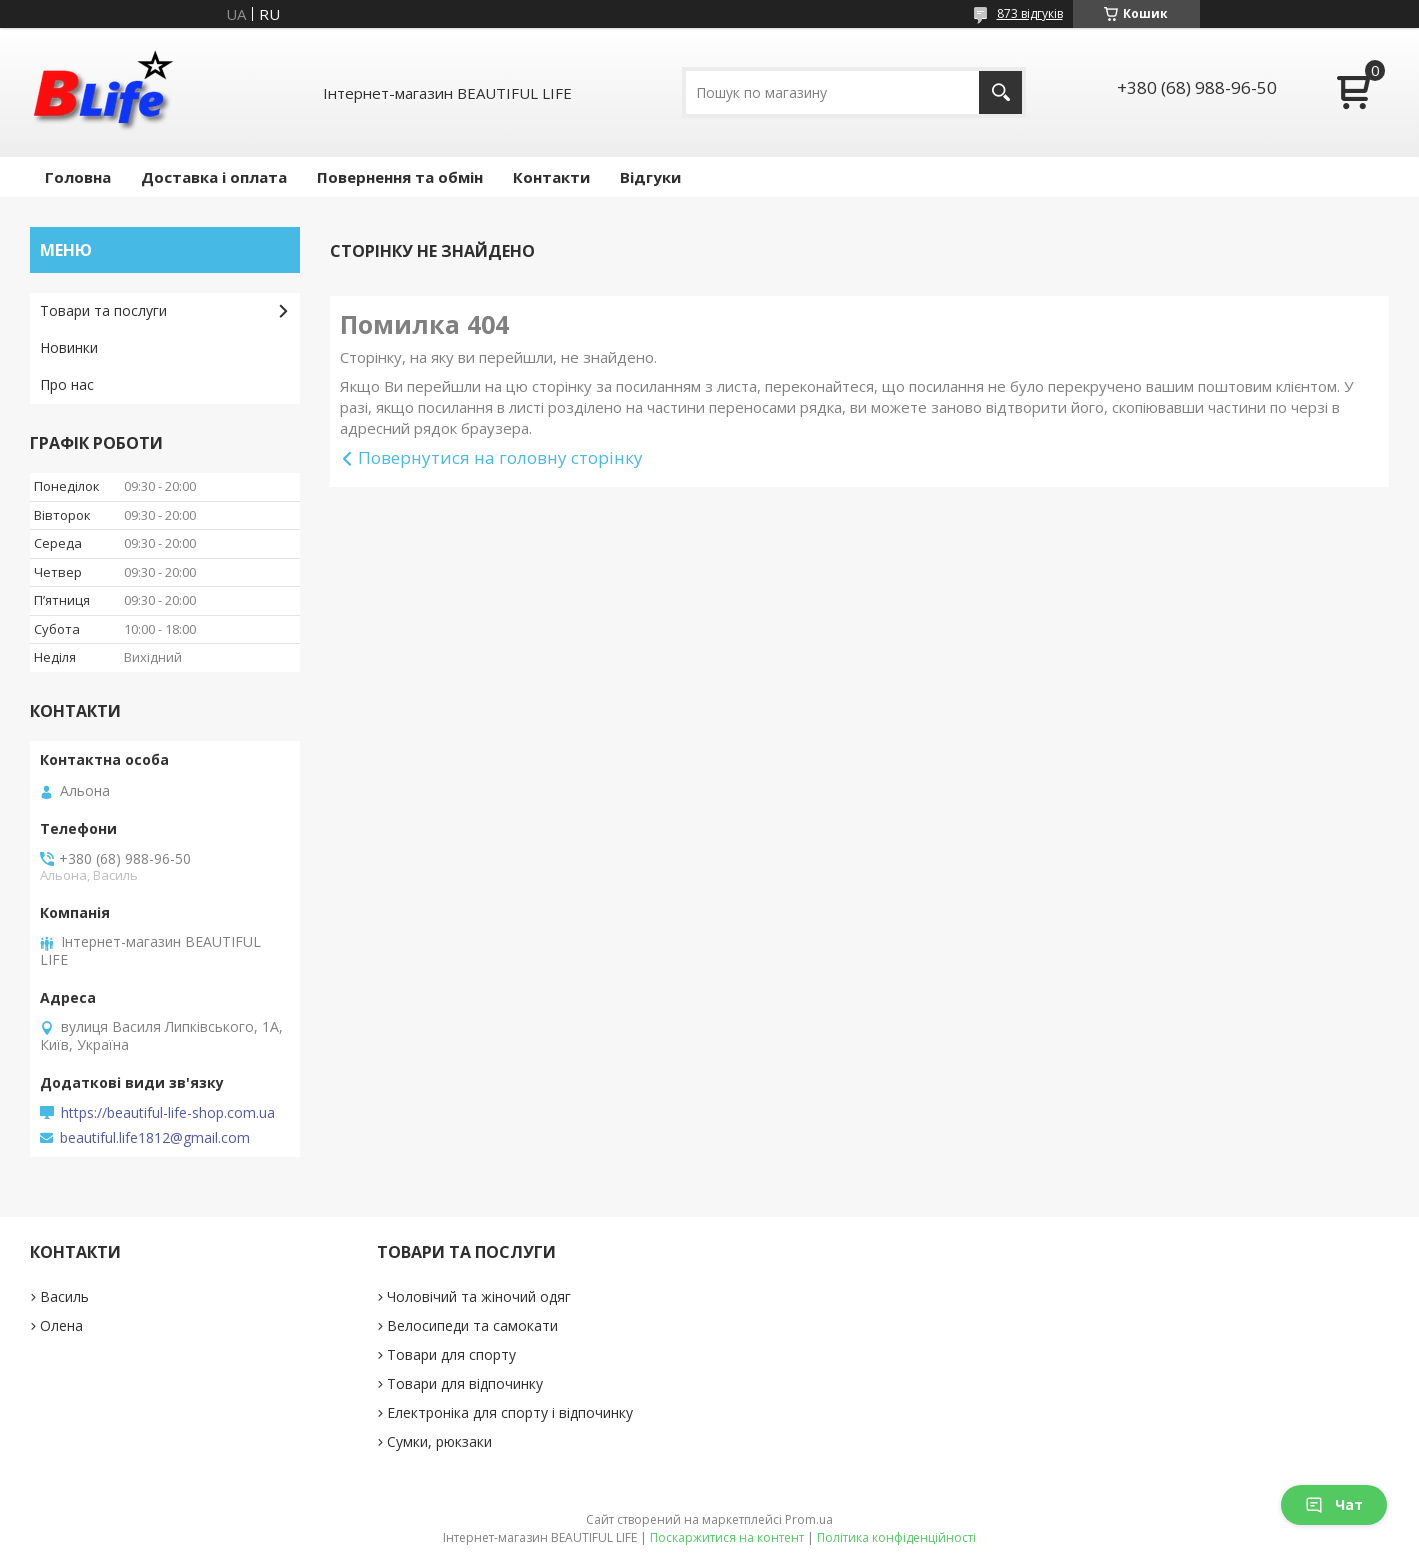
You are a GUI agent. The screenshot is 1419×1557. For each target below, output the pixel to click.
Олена (61, 1325)
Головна (78, 177)
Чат (1334, 1504)
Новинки (69, 347)
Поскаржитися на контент (727, 1537)
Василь (64, 1296)
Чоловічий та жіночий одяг (479, 1296)
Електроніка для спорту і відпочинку (510, 1412)
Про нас (67, 384)
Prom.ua (809, 1519)
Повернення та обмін (400, 177)
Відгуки (650, 177)
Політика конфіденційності (896, 1537)
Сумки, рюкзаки (439, 1441)
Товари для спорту (451, 1354)
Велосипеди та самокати (472, 1325)
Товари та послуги (103, 310)
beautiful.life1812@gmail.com (155, 1138)
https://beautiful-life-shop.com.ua (168, 1113)
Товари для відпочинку (465, 1383)
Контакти (551, 177)
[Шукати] (1000, 92)
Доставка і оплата (214, 177)
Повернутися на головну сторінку (500, 457)
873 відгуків (1030, 13)
